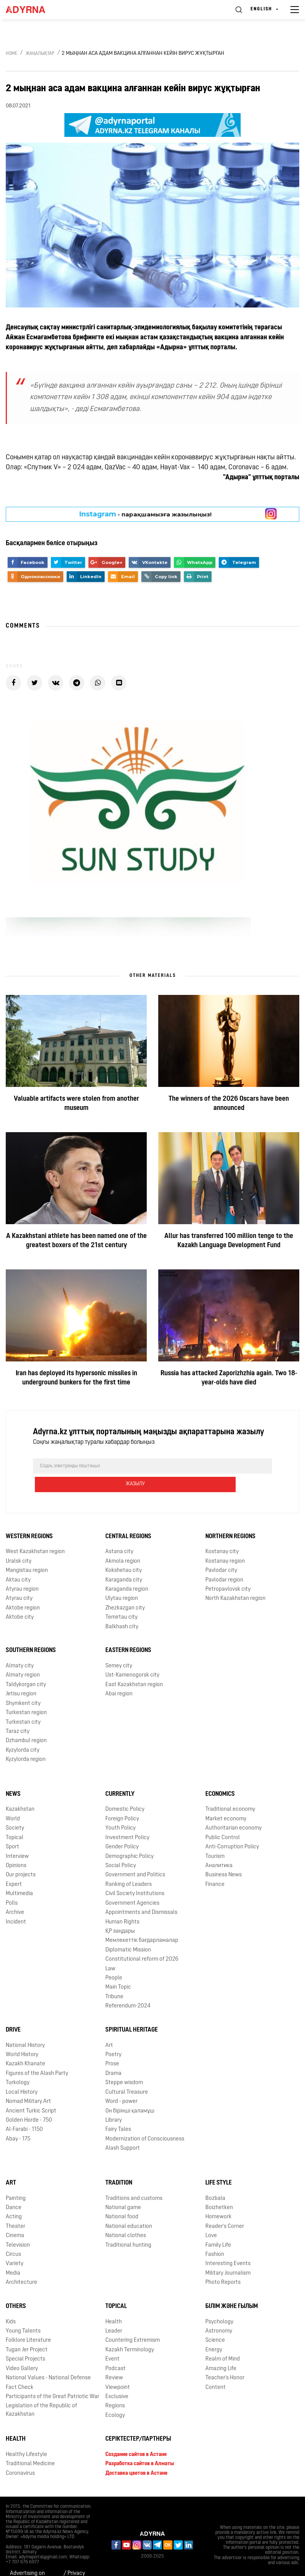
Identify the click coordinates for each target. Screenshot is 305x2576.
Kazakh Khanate (25, 2046)
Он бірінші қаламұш (129, 2093)
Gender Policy (122, 1829)
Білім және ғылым (231, 2288)
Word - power (121, 2083)
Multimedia (19, 1876)
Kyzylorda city (22, 1732)
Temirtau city (121, 1599)
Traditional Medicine (30, 2446)
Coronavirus (20, 2455)
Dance (13, 2189)
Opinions (16, 1847)
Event (112, 2341)
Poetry (113, 2036)
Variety (14, 2246)
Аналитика (219, 1847)
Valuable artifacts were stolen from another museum (76, 1103)
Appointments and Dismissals (141, 1894)
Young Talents (23, 2313)
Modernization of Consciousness (144, 2121)
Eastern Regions (128, 1632)
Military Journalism (228, 2255)
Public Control (222, 1819)
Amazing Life (220, 2350)
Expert (14, 1866)
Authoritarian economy (233, 1810)
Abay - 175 (18, 2121)
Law (110, 1950)
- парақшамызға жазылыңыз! (145, 514)
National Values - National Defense (48, 2359)
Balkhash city (121, 1608)
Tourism (215, 1838)
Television (18, 2227)
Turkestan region (26, 1694)
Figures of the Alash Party (37, 2055)
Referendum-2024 (128, 1988)
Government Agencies (132, 1885)
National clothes (125, 2218)
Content (215, 2369)
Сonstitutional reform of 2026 (142, 1941)
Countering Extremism (132, 2322)
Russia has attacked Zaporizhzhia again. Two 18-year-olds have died (229, 1378)
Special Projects (25, 2341)
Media (13, 2255)
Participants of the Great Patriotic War (52, 2378)
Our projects (21, 1857)
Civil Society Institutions (134, 1876)
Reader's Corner (224, 2208)
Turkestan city (23, 1704)
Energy (213, 2331)
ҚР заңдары (120, 1913)
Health (113, 2303)
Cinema (15, 2218)
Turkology (18, 2065)
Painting (16, 2180)
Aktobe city (20, 1599)
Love (211, 2218)
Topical (14, 1819)
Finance (215, 1866)
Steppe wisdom (124, 2065)
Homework (218, 2199)
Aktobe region (23, 1590)
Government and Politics (135, 1857)
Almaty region (23, 1657)
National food (121, 2199)
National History (25, 2027)
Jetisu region (21, 1676)
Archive (15, 1894)
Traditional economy (230, 1791)
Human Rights (122, 1904)
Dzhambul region (26, 1723)
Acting (14, 2199)
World (13, 1800)
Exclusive (116, 2378)
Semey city (118, 1647)
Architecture (21, 2264)
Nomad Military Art (28, 2083)
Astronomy (218, 2313)
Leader (113, 2313)
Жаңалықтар (40, 53)
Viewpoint (117, 2369)
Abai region (119, 1676)
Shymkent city (23, 1685)
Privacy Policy (76, 2559)
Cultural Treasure (126, 2074)
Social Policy (120, 1847)
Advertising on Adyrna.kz (27, 2559)
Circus (13, 2236)
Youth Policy (120, 1810)
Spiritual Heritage (131, 2012)
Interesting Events (228, 2246)
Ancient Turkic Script (31, 2093)
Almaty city (20, 1647)
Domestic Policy (124, 1791)
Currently (119, 1776)
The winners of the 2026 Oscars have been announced (229, 1103)
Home (11, 53)
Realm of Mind (222, 2341)
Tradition (118, 2165)
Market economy (225, 1800)
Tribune (114, 1978)
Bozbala (215, 2180)
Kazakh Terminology (129, 2331)
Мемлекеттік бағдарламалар (141, 1922)
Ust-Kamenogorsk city (132, 1657)
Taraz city (18, 1713)
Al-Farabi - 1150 (24, 2111)
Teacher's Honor (224, 2359)
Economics (220, 1776)
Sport (12, 1829)
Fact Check (19, 2369)
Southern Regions (31, 1632)
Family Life (218, 2227)
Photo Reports (223, 2264)
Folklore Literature (28, 2322)
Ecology (115, 2397)
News (13, 1776)
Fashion (214, 2236)
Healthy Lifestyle (26, 2436)
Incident (16, 1904)
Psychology (219, 2303)
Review (114, 2359)
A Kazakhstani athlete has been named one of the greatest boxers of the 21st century (76, 1241)
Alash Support (122, 2130)
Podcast (115, 2350)
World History (22, 2036)
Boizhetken (219, 2189)
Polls (12, 1885)
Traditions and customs (133, 2180)
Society (15, 1810)
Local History (22, 2074)
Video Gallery (22, 2350)
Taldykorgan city (26, 1666)
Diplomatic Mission (128, 1932)
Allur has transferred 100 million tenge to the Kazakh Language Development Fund (228, 1241)
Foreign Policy (122, 1800)
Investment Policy (127, 1819)
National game (123, 2189)
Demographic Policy (129, 1838)
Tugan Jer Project (27, 2331)
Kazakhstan (20, 1791)
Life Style (218, 2165)
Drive (13, 2012)
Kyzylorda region (26, 1741)
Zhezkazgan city (125, 1590)
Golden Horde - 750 (29, 2102)
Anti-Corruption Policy (232, 1829)
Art (109, 2027)
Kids (11, 2303)
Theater (15, 2208)
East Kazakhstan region (134, 1666)
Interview (17, 1838)
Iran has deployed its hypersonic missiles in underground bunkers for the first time (76, 1378)
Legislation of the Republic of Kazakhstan (41, 2392)
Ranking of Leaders (128, 1866)
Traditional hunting (128, 2227)
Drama (113, 2055)
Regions (115, 2388)
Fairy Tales (118, 2111)
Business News (223, 1857)
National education (128, 2208)
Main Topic (118, 1969)
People (113, 1960)
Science (215, 2322)
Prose (112, 2046)
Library (113, 2102)
